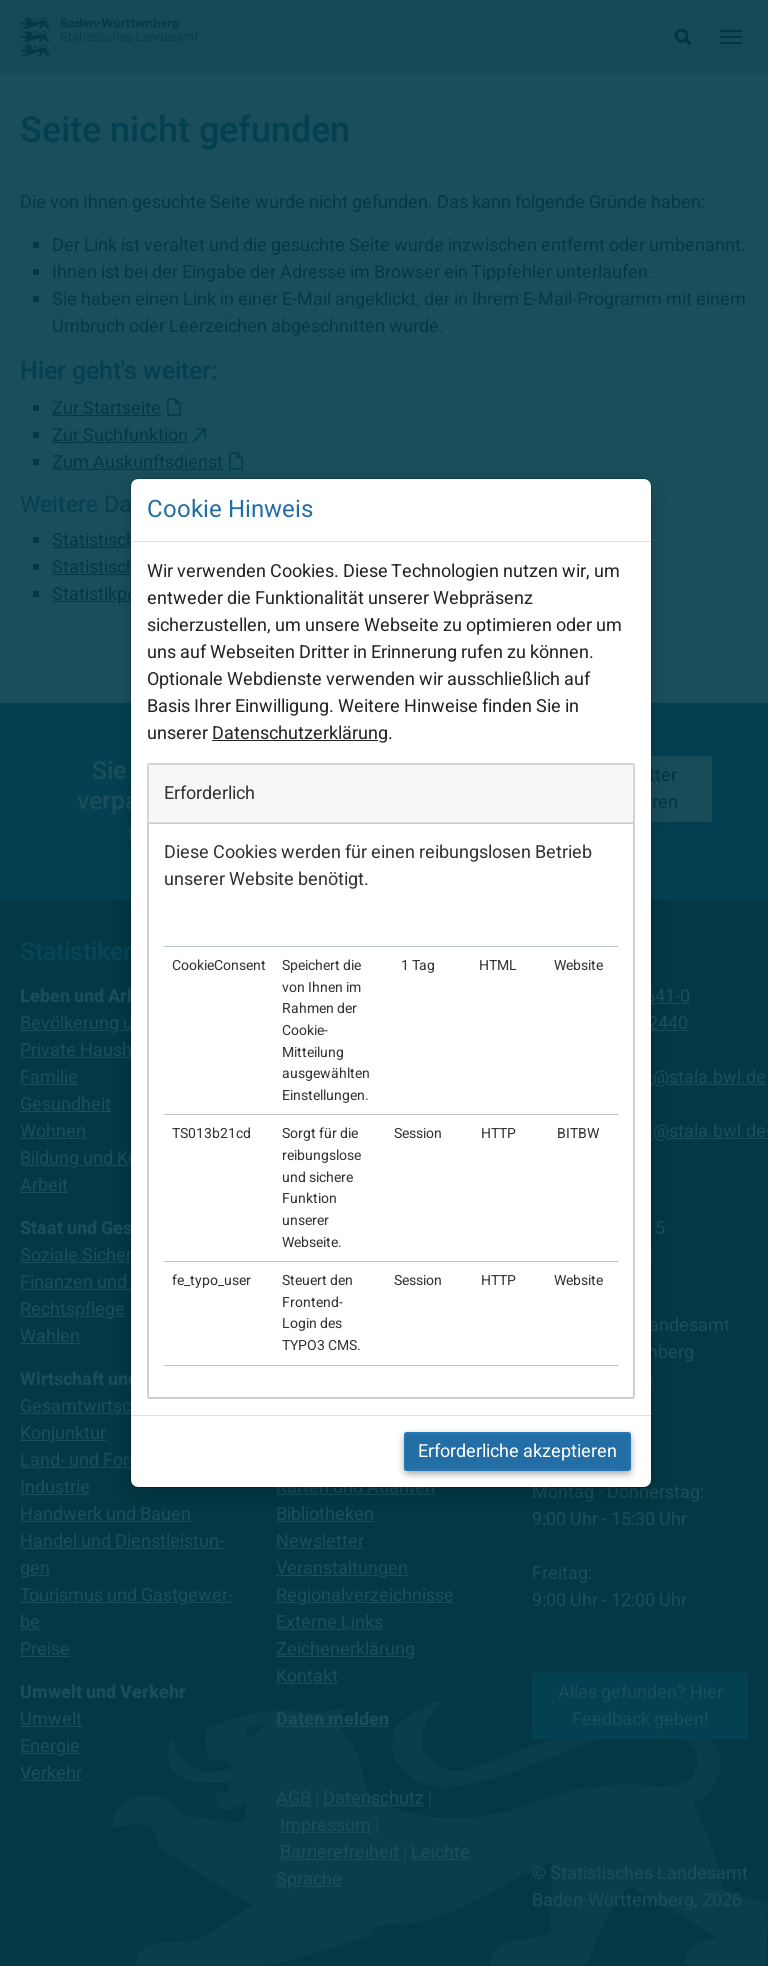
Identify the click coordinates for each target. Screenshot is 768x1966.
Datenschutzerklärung (300, 733)
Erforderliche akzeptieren (517, 1451)
